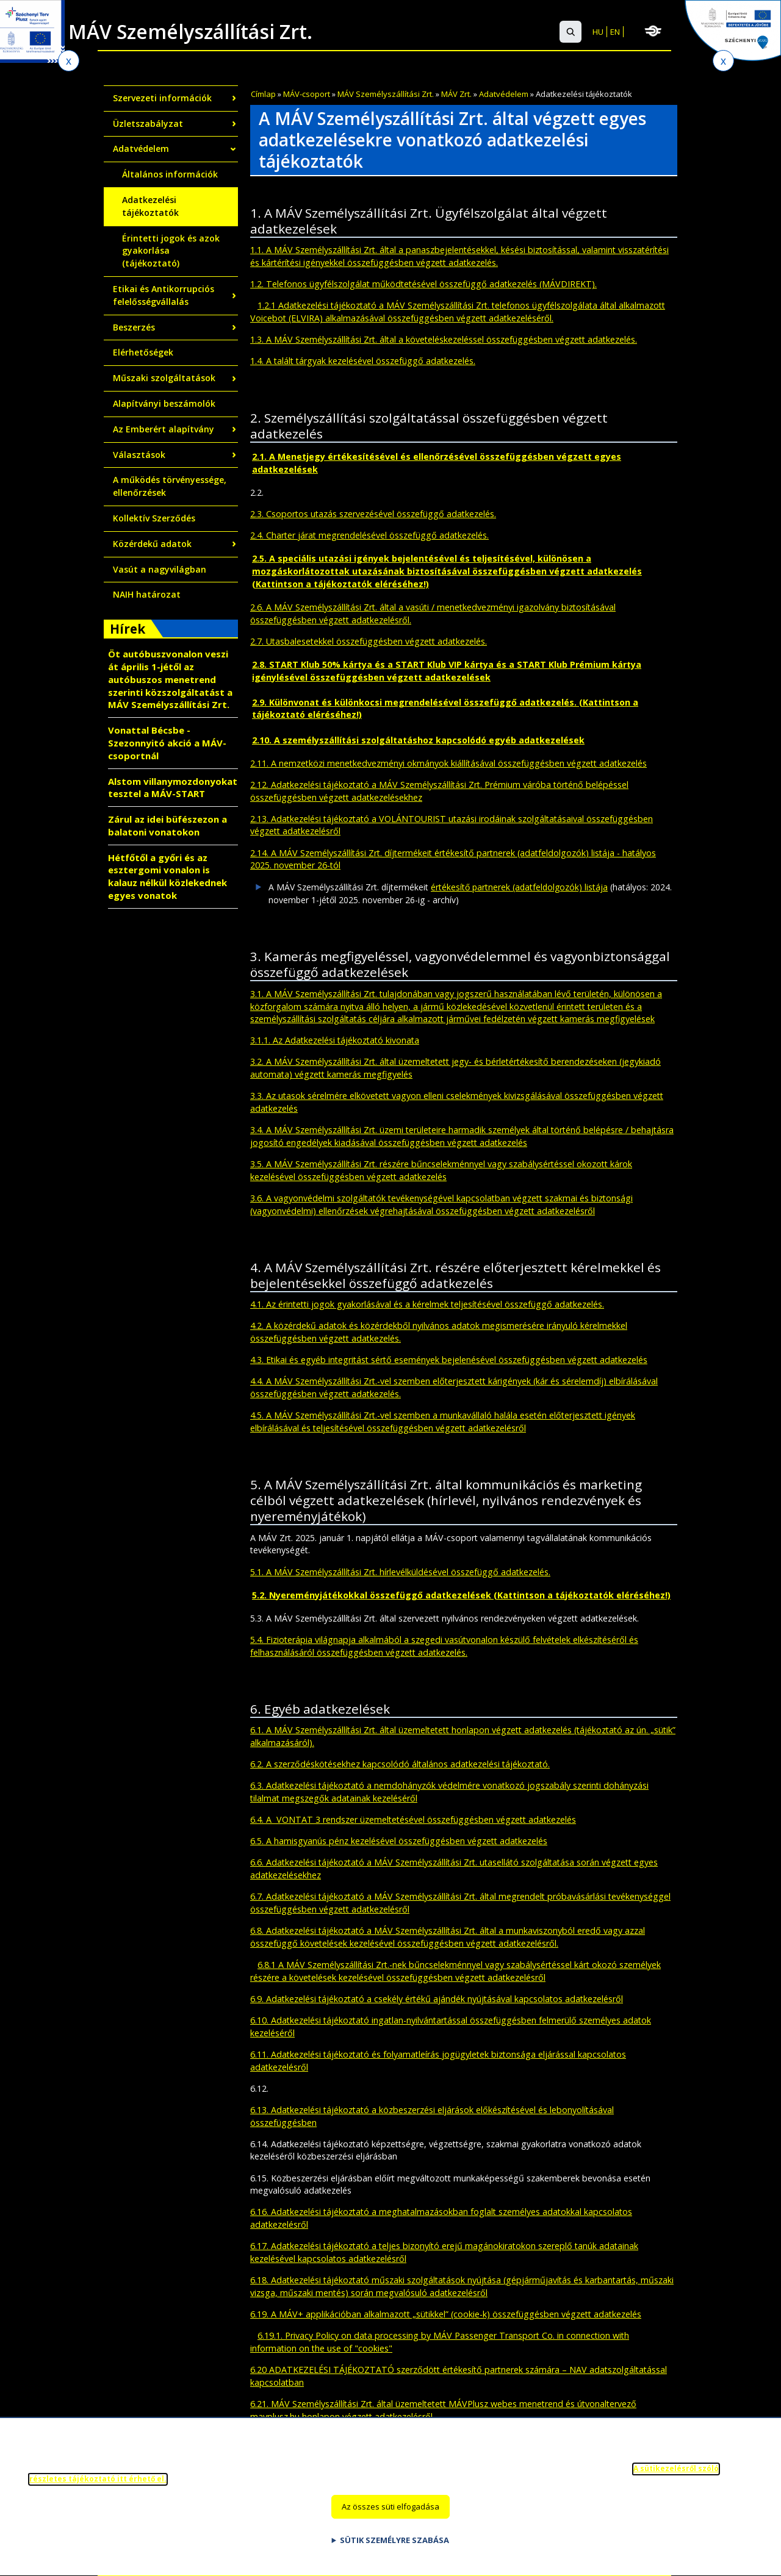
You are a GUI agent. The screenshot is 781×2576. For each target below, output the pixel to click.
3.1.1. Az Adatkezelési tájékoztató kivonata (334, 1040)
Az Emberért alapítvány (163, 429)
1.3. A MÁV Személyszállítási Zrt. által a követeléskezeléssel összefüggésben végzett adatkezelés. (443, 339)
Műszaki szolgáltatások (164, 378)
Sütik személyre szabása (394, 2547)
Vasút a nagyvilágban (159, 569)
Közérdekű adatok (152, 543)
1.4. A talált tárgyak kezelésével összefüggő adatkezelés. (362, 361)
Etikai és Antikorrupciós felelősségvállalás (163, 295)
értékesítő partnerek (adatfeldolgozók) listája (519, 887)
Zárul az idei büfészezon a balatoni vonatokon (167, 825)
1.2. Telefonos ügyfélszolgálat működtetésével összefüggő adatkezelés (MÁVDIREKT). (423, 284)
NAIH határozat (147, 594)
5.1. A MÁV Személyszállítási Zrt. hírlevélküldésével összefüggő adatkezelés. (400, 1572)
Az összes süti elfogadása (390, 2513)
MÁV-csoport (306, 93)
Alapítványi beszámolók (164, 403)
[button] (570, 32)
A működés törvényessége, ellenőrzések (169, 486)
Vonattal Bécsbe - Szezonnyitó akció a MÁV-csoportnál (167, 743)
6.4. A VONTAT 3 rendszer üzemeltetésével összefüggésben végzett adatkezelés (413, 1819)
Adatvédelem (503, 93)
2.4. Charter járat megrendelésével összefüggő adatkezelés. (369, 535)
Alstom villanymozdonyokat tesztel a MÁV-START (172, 787)
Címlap (263, 93)
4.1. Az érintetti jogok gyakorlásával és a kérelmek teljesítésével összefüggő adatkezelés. (427, 1304)
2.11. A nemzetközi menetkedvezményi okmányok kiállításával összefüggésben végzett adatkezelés (448, 763)
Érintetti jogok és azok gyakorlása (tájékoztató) (171, 251)
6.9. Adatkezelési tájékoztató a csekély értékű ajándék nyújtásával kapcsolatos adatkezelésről (436, 1999)
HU (597, 31)
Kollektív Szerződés (154, 518)
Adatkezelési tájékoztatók (150, 206)
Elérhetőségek (143, 352)
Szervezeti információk (162, 98)
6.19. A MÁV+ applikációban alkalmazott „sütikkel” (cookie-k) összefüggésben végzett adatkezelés (445, 2314)
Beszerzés (134, 327)
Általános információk (170, 174)
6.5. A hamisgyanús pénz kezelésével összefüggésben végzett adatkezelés (398, 1841)
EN (615, 31)
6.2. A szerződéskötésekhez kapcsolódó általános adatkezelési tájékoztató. (400, 1764)
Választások (139, 454)
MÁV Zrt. (456, 93)
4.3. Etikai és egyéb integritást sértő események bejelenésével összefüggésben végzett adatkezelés (448, 1359)
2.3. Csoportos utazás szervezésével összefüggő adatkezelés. (373, 514)
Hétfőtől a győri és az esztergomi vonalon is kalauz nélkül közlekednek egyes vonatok (167, 876)
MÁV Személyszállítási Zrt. (385, 93)
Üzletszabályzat (148, 123)
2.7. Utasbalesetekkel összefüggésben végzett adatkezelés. (368, 641)
